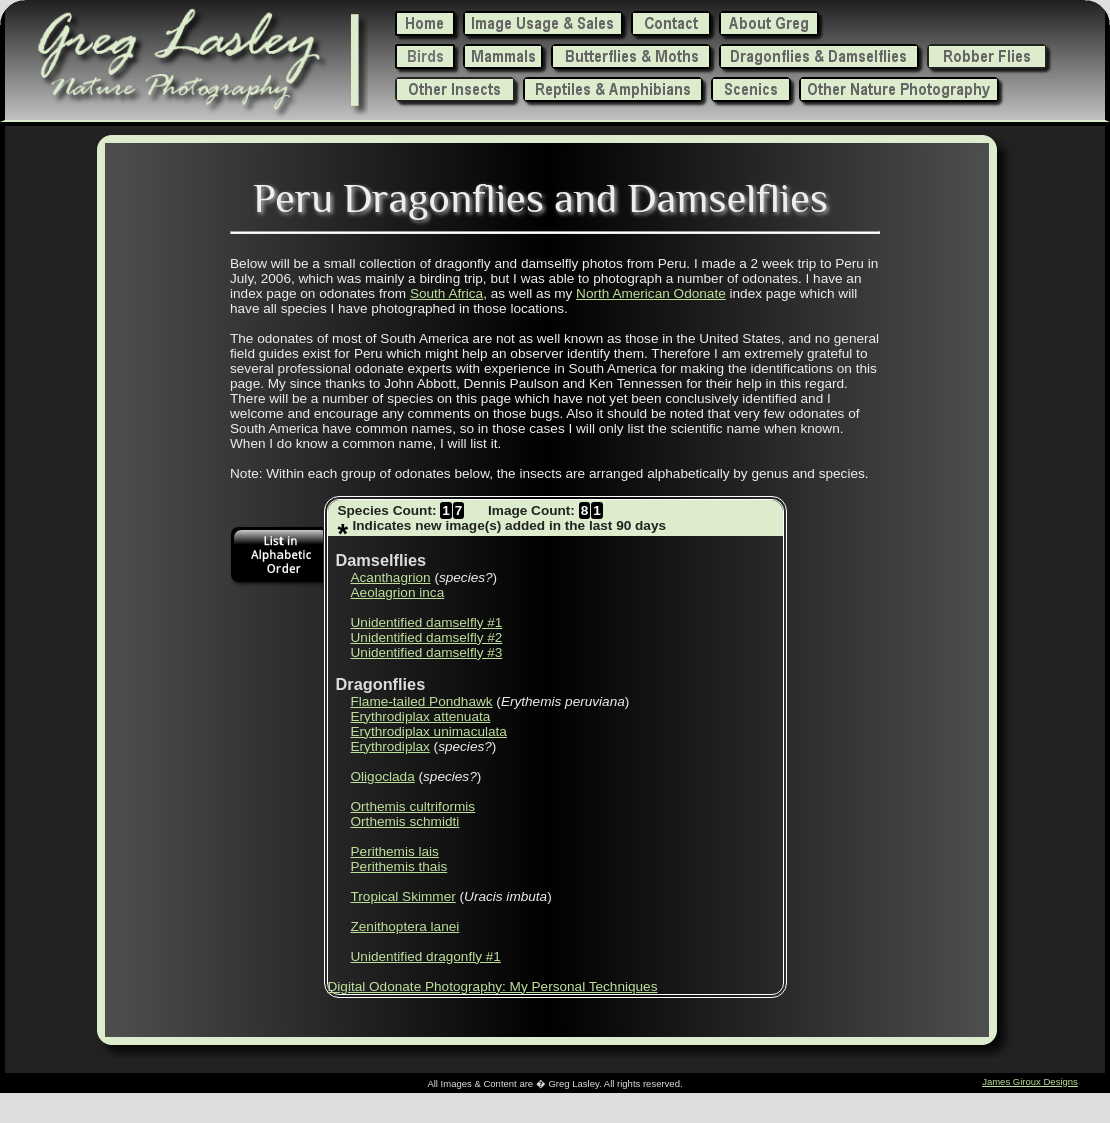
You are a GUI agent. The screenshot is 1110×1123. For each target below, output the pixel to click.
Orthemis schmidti (405, 821)
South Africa (446, 293)
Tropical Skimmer (403, 896)
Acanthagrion (391, 577)
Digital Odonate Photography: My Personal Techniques (493, 986)
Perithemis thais (399, 866)
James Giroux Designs (1030, 1081)
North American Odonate (651, 293)
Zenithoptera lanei (405, 926)
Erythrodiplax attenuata (421, 716)
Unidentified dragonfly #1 (426, 956)
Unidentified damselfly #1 (427, 622)
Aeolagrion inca (398, 592)
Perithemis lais (395, 851)
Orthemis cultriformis (413, 806)
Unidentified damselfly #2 (427, 637)
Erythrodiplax (390, 746)
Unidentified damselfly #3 (427, 652)
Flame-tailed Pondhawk (422, 701)
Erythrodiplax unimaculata (429, 731)
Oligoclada (383, 776)
